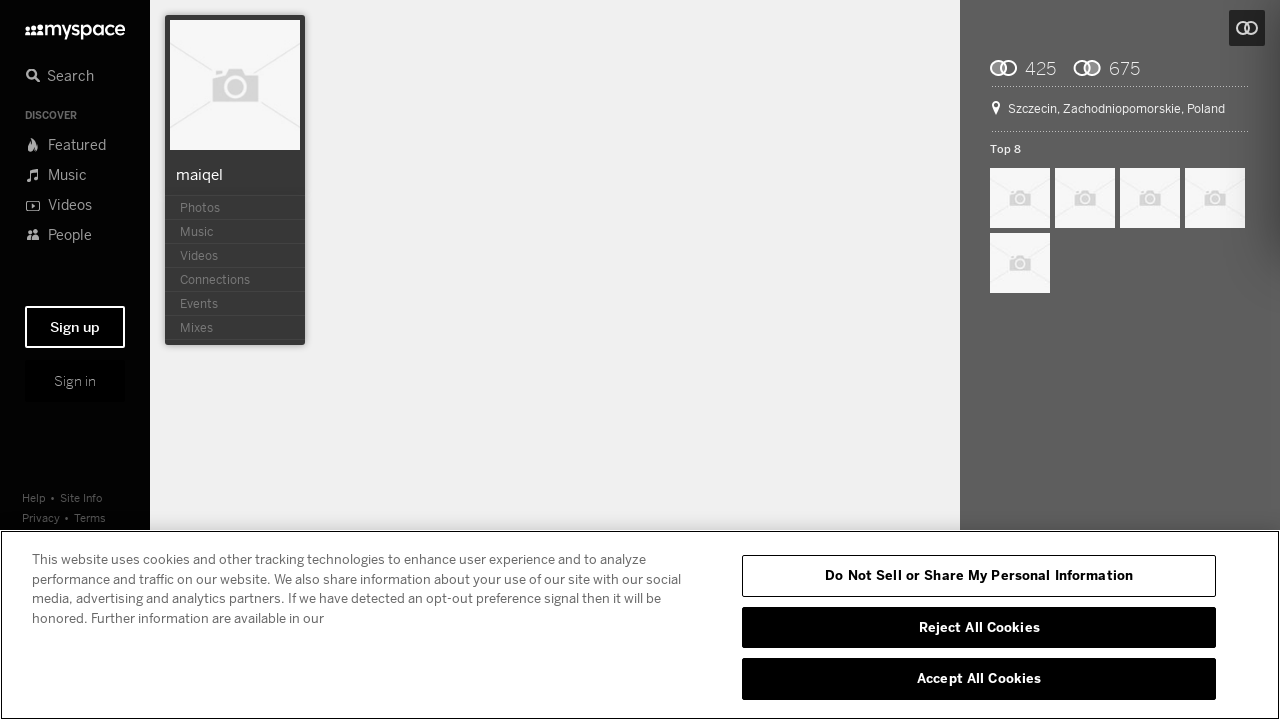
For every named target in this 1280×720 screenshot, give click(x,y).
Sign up (75, 327)
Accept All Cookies (979, 678)
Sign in (75, 381)
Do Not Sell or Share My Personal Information (979, 575)
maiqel (199, 174)
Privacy (41, 517)
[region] (640, 625)
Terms (90, 517)
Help (34, 497)
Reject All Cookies (979, 627)
